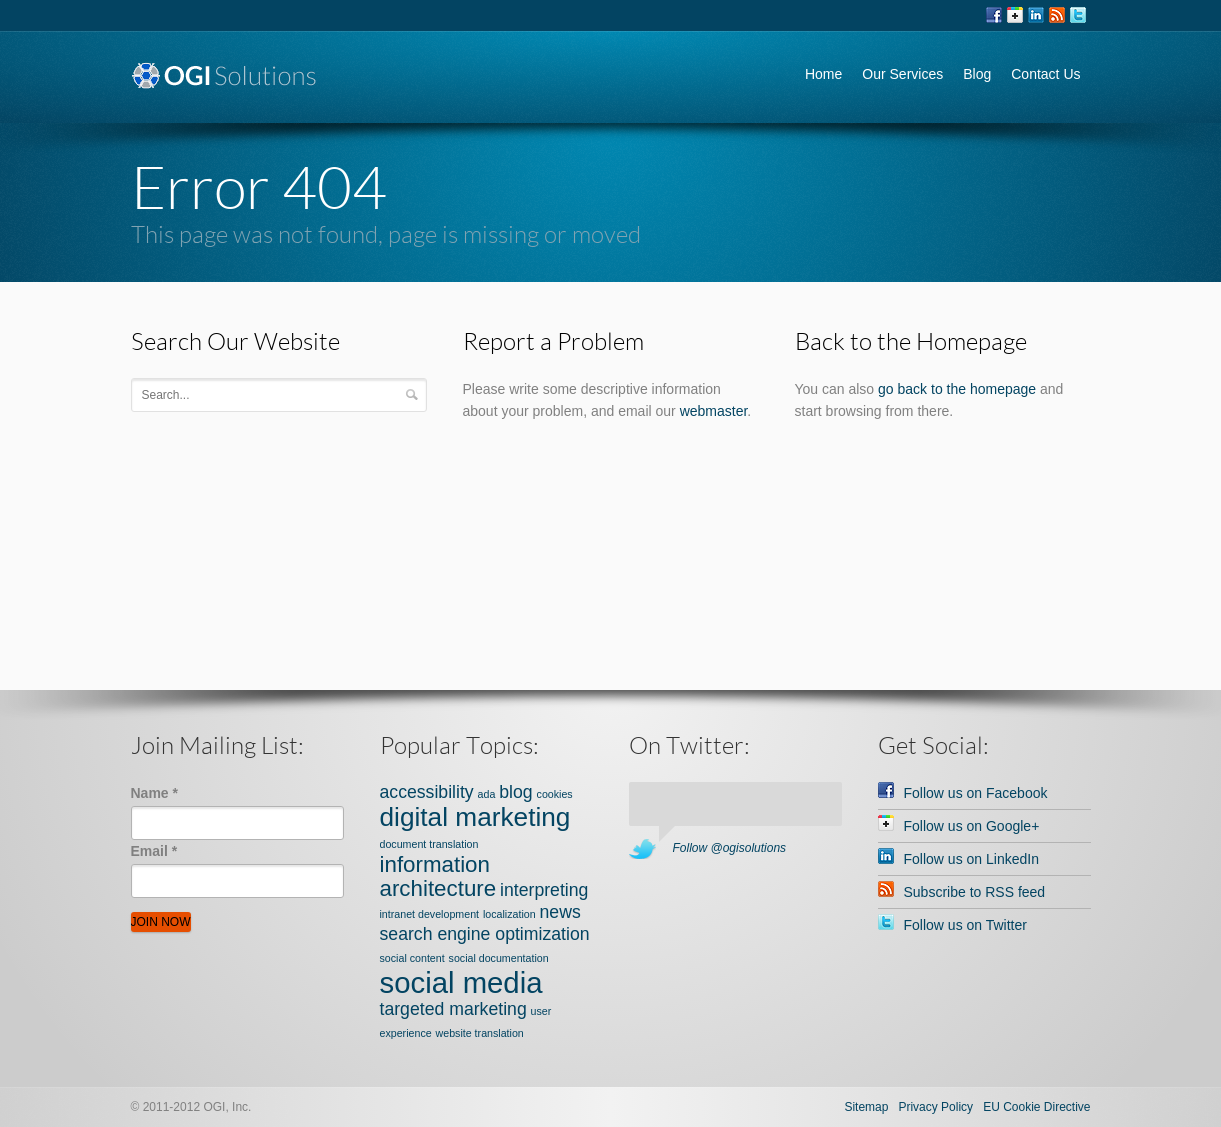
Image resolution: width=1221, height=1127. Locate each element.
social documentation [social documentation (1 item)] (499, 958)
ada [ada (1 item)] (487, 794)
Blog (977, 74)
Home (823, 74)
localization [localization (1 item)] (509, 914)
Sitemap (866, 1107)
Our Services (902, 74)
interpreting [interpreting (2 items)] (544, 890)
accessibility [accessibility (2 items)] (427, 792)
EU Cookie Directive (1036, 1107)
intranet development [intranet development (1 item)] (430, 914)
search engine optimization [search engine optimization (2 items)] (485, 934)
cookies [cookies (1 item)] (555, 794)
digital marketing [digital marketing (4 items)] (475, 817)
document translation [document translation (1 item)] (429, 844)
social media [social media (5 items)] (461, 982)
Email (154, 851)
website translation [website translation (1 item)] (480, 1033)
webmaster (714, 411)
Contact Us (1045, 74)
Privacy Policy (935, 1107)
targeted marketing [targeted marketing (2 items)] (453, 1009)
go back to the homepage (957, 389)
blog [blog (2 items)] (515, 792)
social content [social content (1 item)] (412, 958)
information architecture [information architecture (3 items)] (438, 876)
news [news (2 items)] (560, 912)
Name (154, 793)
